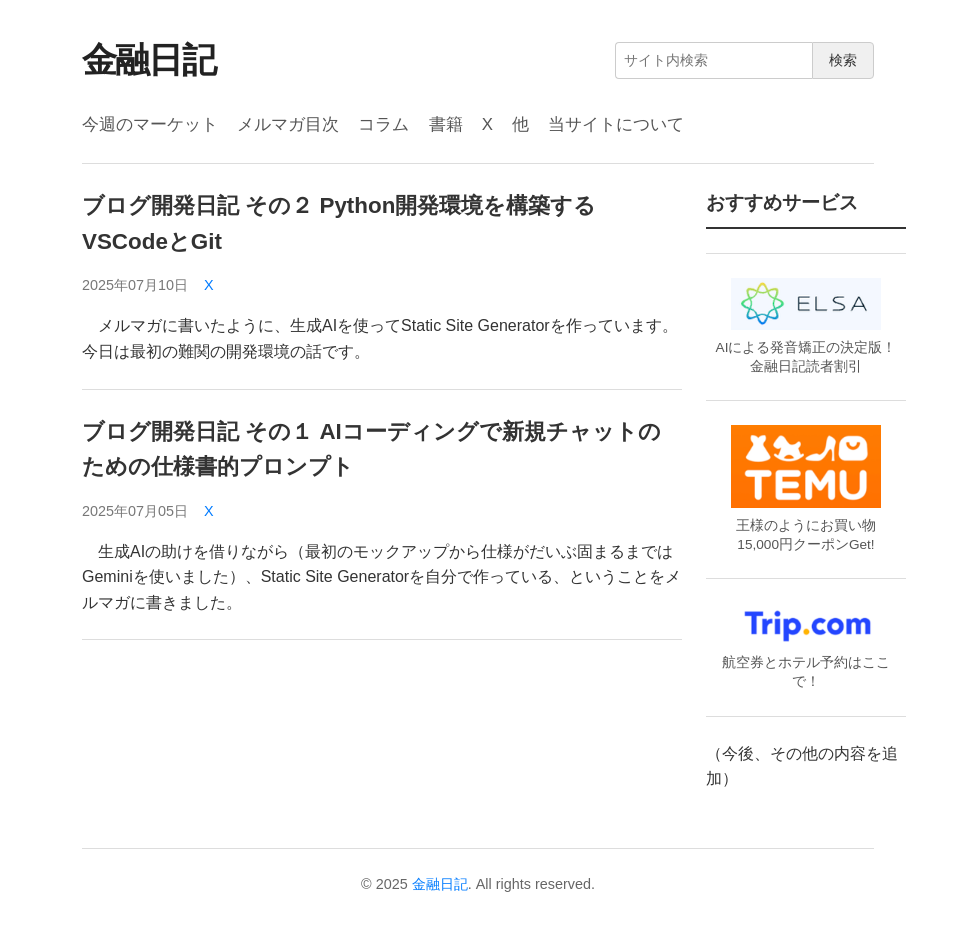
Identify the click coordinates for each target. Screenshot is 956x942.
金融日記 (148, 59)
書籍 (446, 124)
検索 (843, 60)
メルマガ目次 (288, 124)
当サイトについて (616, 124)
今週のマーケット (150, 124)
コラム (383, 124)
